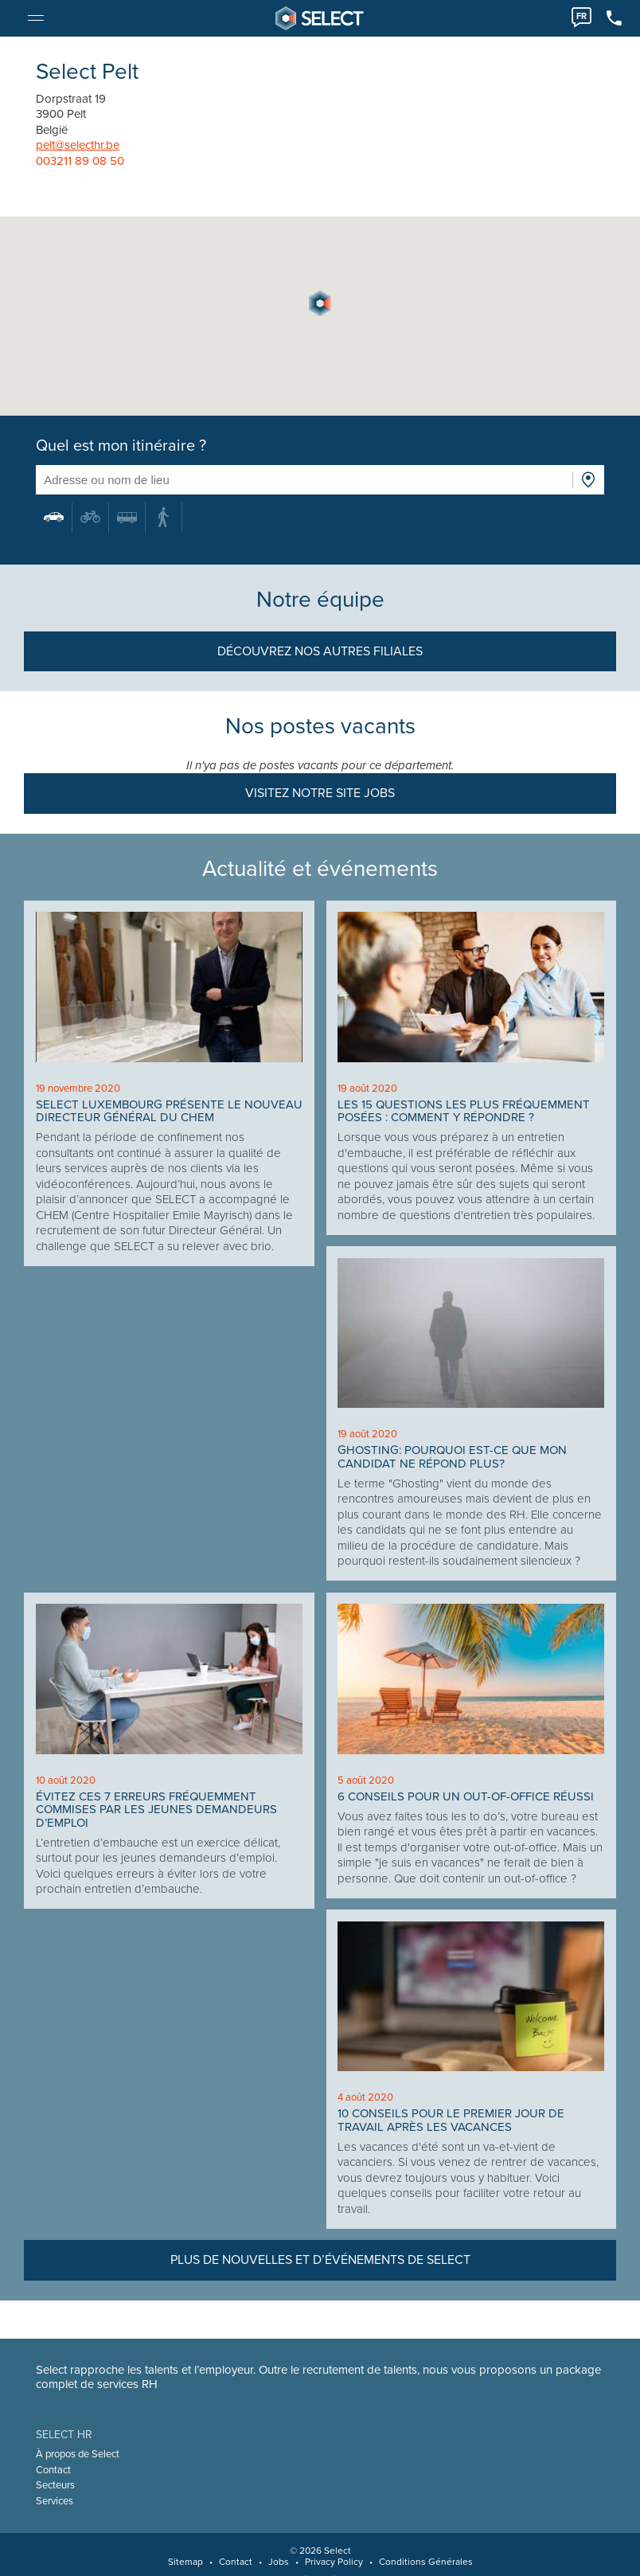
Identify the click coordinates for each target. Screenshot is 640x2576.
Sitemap (185, 2561)
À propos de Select (78, 2454)
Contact (54, 2470)
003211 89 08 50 (81, 161)
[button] (320, 303)
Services (55, 2501)
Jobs (278, 2561)
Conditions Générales (426, 2561)
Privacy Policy (334, 2561)
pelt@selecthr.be (78, 145)
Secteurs (56, 2485)
